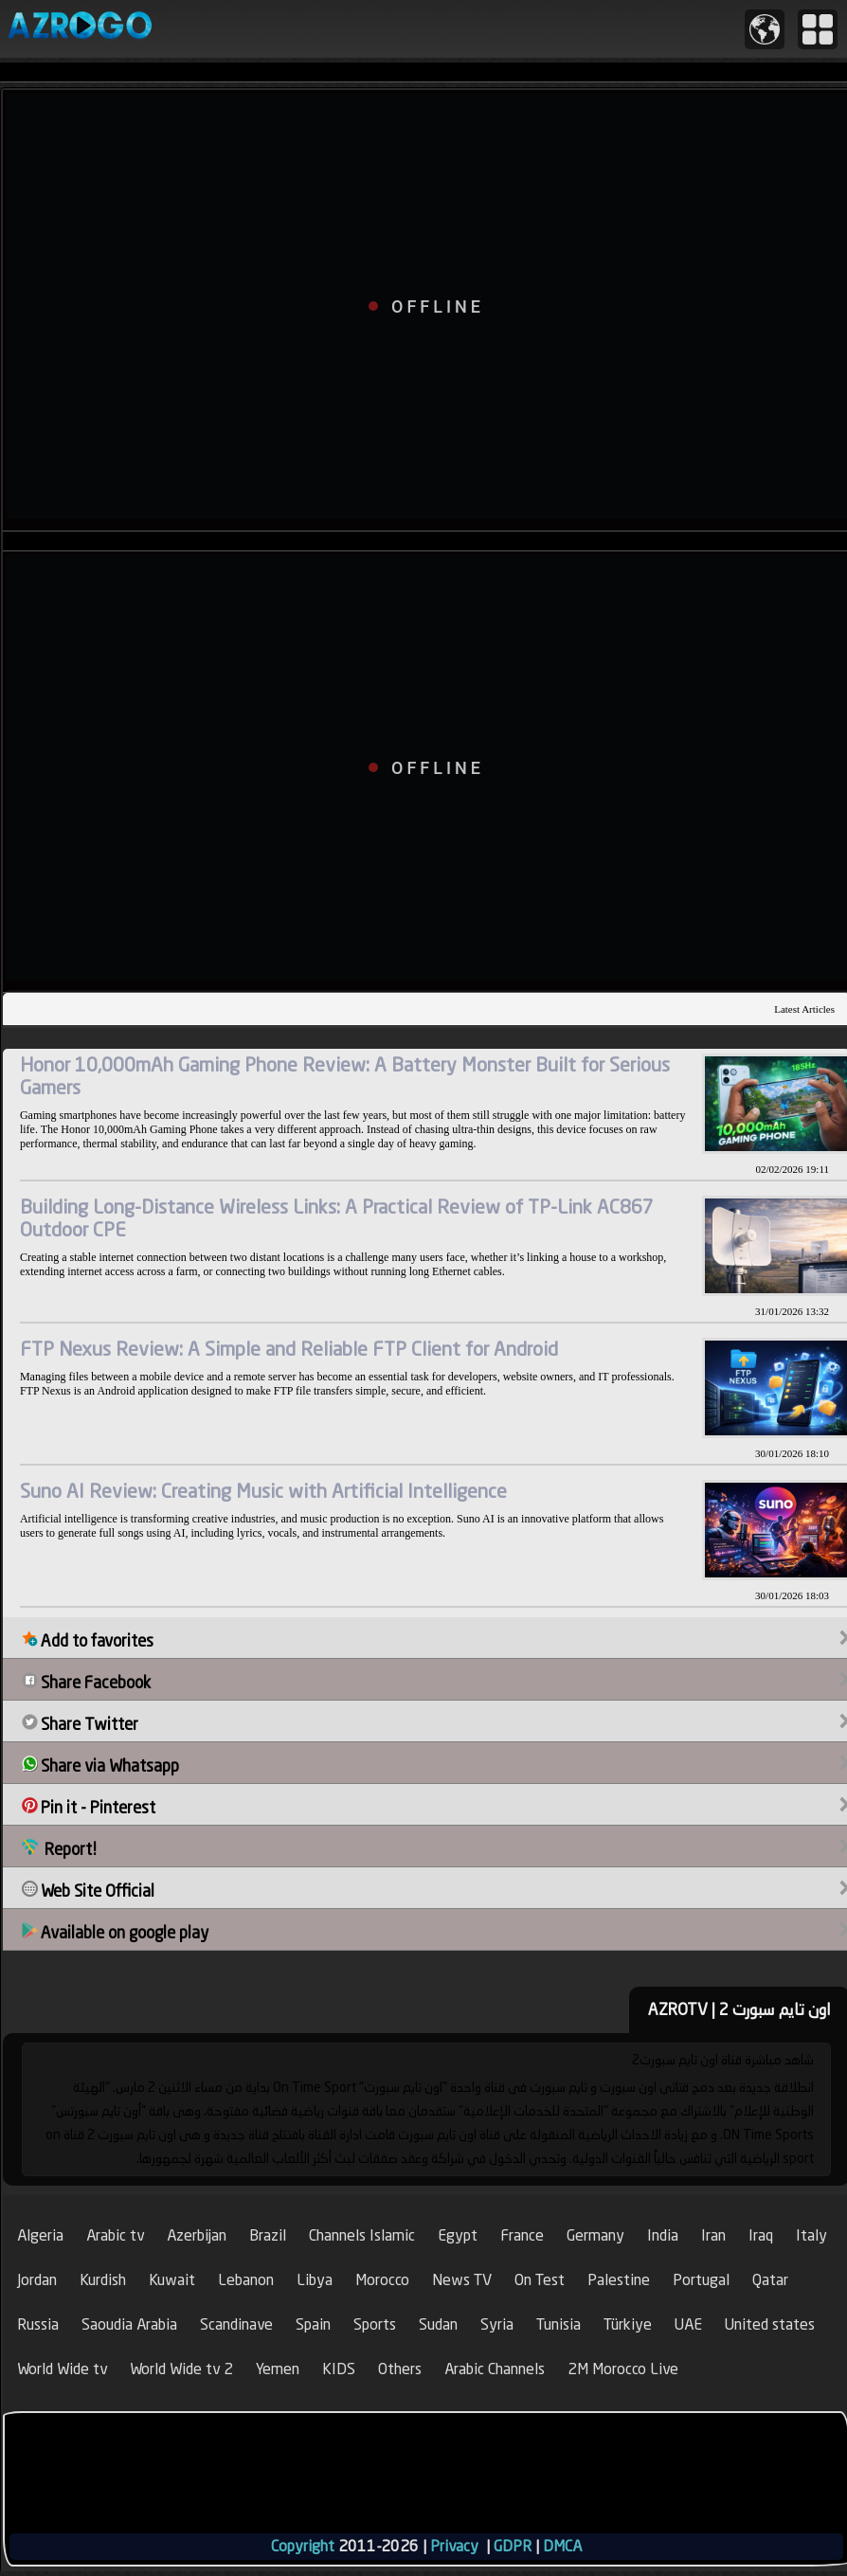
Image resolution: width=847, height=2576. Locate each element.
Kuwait (172, 2280)
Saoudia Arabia (129, 2324)
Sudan (438, 2324)
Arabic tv (115, 2235)
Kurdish (103, 2280)
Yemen (277, 2369)
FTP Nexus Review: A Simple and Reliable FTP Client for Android (289, 1348)
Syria (497, 2324)
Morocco (382, 2280)
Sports (374, 2324)
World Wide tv (62, 2369)
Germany (595, 2235)
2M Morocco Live (623, 2369)
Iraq (760, 2235)
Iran (713, 2235)
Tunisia (558, 2324)
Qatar (770, 2280)
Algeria (40, 2235)
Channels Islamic (362, 2235)
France (522, 2235)
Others (400, 2369)
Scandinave (236, 2324)
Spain (313, 2324)
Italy (811, 2235)
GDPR (513, 2546)
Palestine (618, 2280)
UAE (688, 2324)
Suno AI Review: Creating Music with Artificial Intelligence (263, 1490)
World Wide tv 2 (181, 2369)
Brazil (267, 2235)
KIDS (338, 2369)
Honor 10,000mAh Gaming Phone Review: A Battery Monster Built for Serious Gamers (345, 1076)
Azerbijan (196, 2235)
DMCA (562, 2546)
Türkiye (628, 2324)
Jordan (37, 2280)
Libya (315, 2280)
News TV (462, 2280)
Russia (38, 2324)
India (662, 2235)
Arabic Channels (494, 2369)
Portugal (701, 2280)
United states (770, 2324)
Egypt (458, 2235)
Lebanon (246, 2280)
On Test (539, 2280)
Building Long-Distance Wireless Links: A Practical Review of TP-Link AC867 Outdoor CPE (337, 1218)
